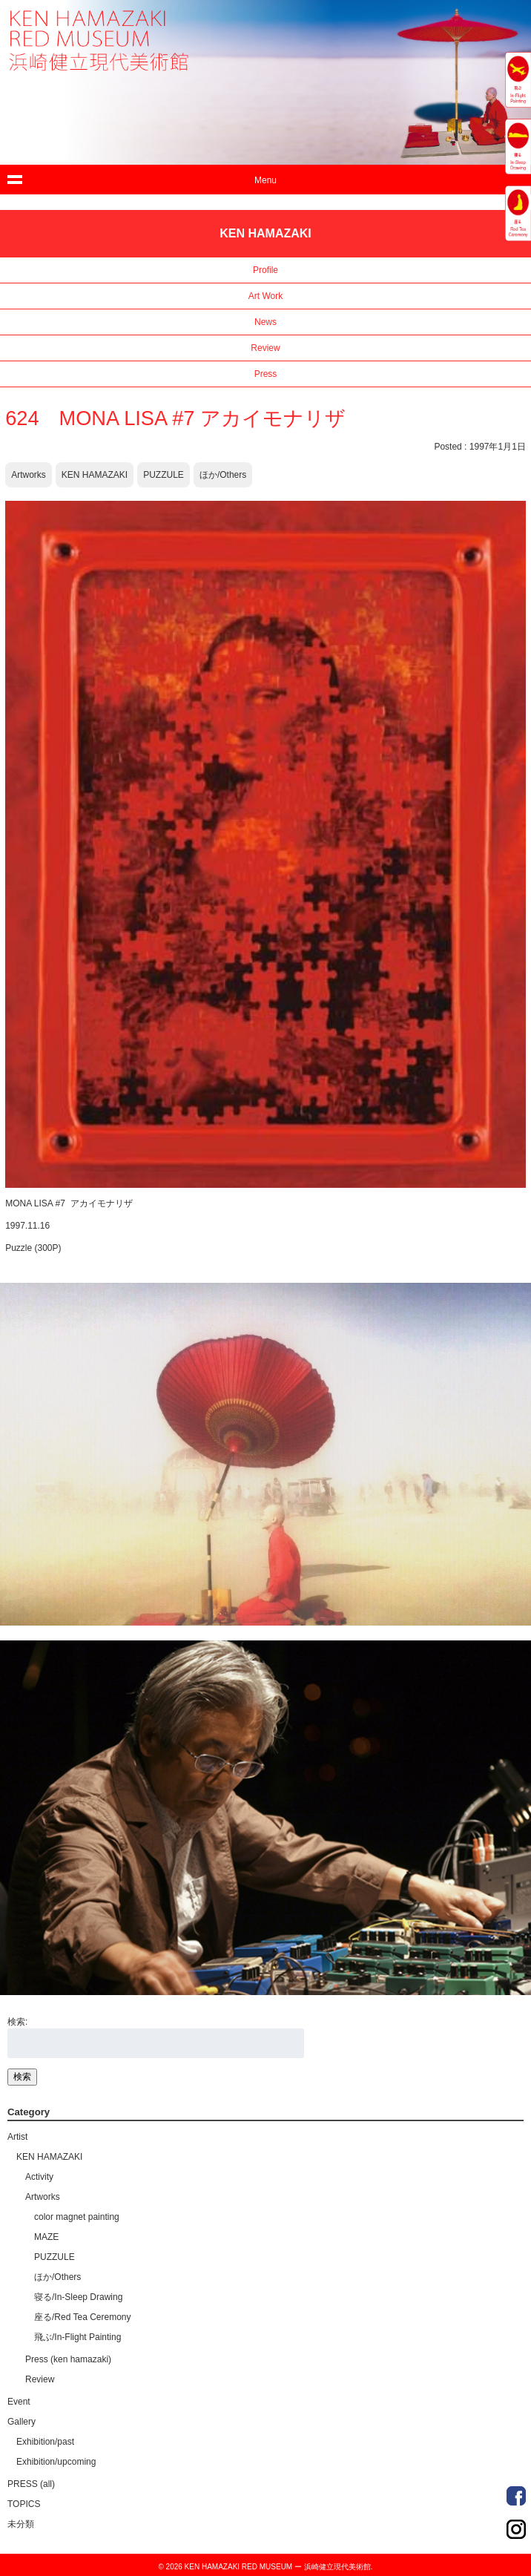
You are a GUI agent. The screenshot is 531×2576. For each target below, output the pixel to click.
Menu (265, 180)
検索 (22, 2076)
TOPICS (23, 2504)
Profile (265, 270)
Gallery (21, 2421)
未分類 (20, 2524)
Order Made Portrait (516, 2496)
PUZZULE (163, 475)
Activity (39, 2177)
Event (18, 2401)
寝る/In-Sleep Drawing (78, 2297)
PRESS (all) (31, 2484)
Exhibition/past (45, 2442)
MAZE (46, 2237)
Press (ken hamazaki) (68, 2359)
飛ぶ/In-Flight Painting (77, 2337)
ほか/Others (222, 475)
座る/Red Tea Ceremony (82, 2317)
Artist (17, 2137)
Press (265, 374)
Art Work (265, 296)
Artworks (28, 475)
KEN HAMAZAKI (95, 475)
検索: (17, 2022)
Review (265, 348)
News (265, 322)
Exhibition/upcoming (56, 2462)
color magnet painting (76, 2217)
